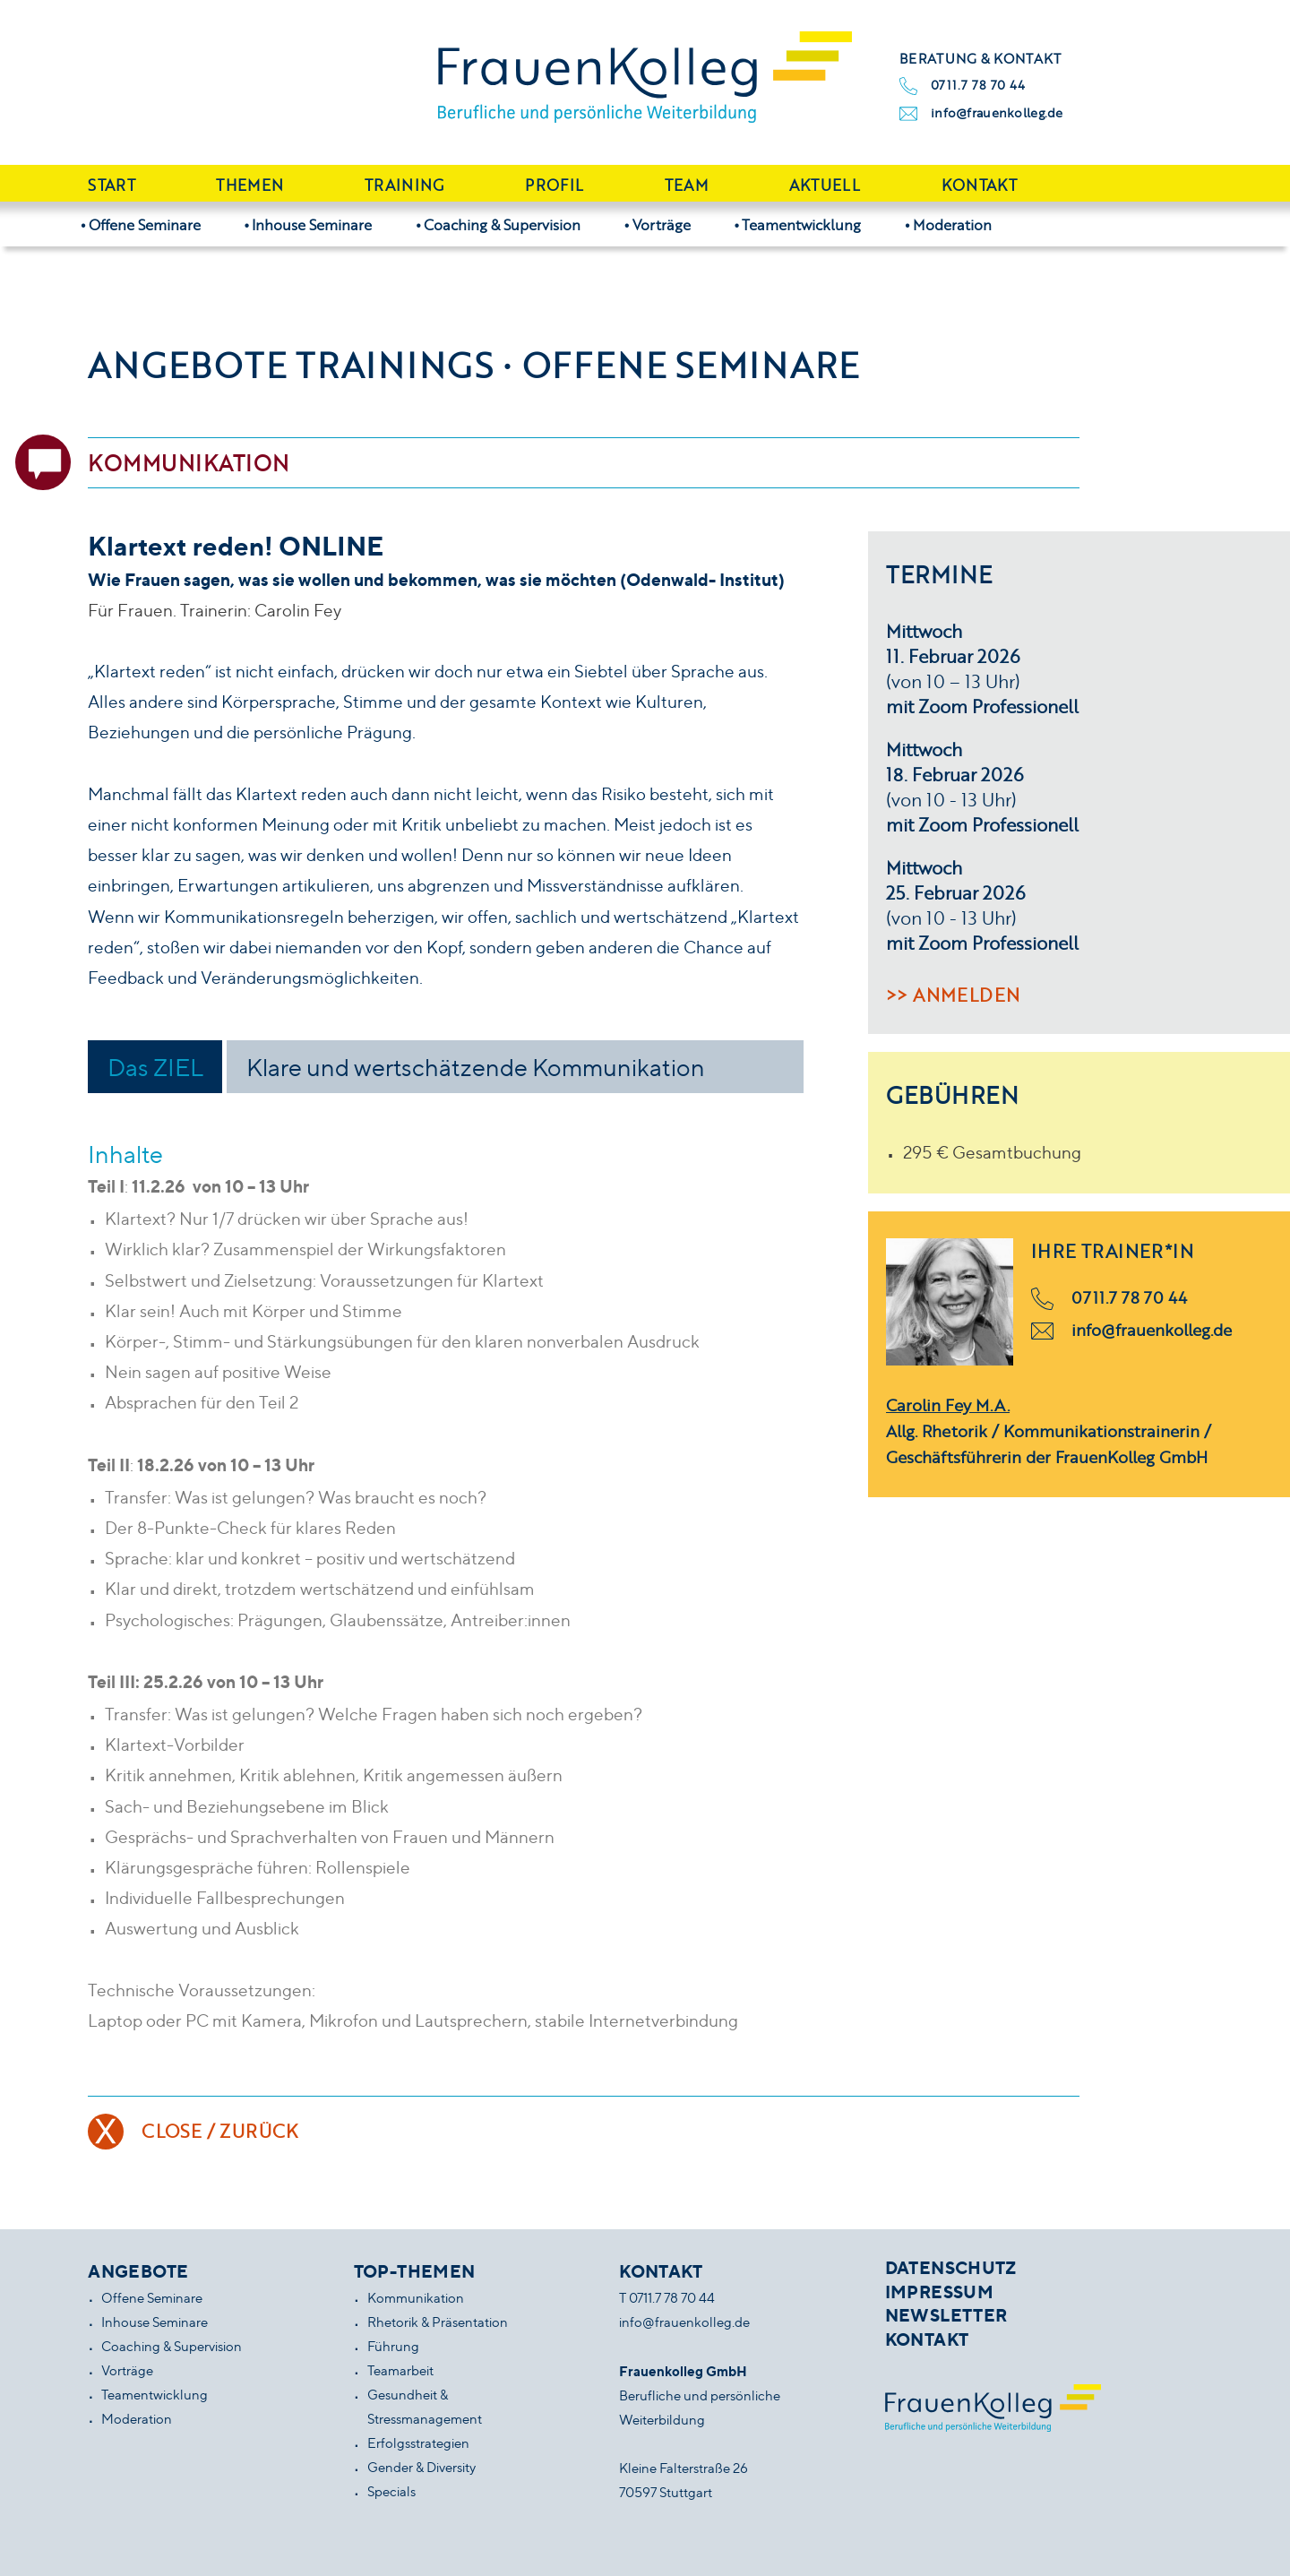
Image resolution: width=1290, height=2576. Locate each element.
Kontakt (979, 184)
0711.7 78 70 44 (978, 84)
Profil (554, 184)
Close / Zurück (220, 2130)
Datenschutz (951, 2268)
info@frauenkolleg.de (997, 112)
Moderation (952, 224)
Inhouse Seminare (312, 224)
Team (686, 184)
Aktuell (824, 184)
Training (404, 184)
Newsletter (946, 2315)
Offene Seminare (145, 224)
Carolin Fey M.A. (948, 1405)
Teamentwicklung (801, 224)
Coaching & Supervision (502, 224)
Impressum (939, 2292)
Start (111, 184)
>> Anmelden (952, 994)
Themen (249, 184)
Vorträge (661, 224)
